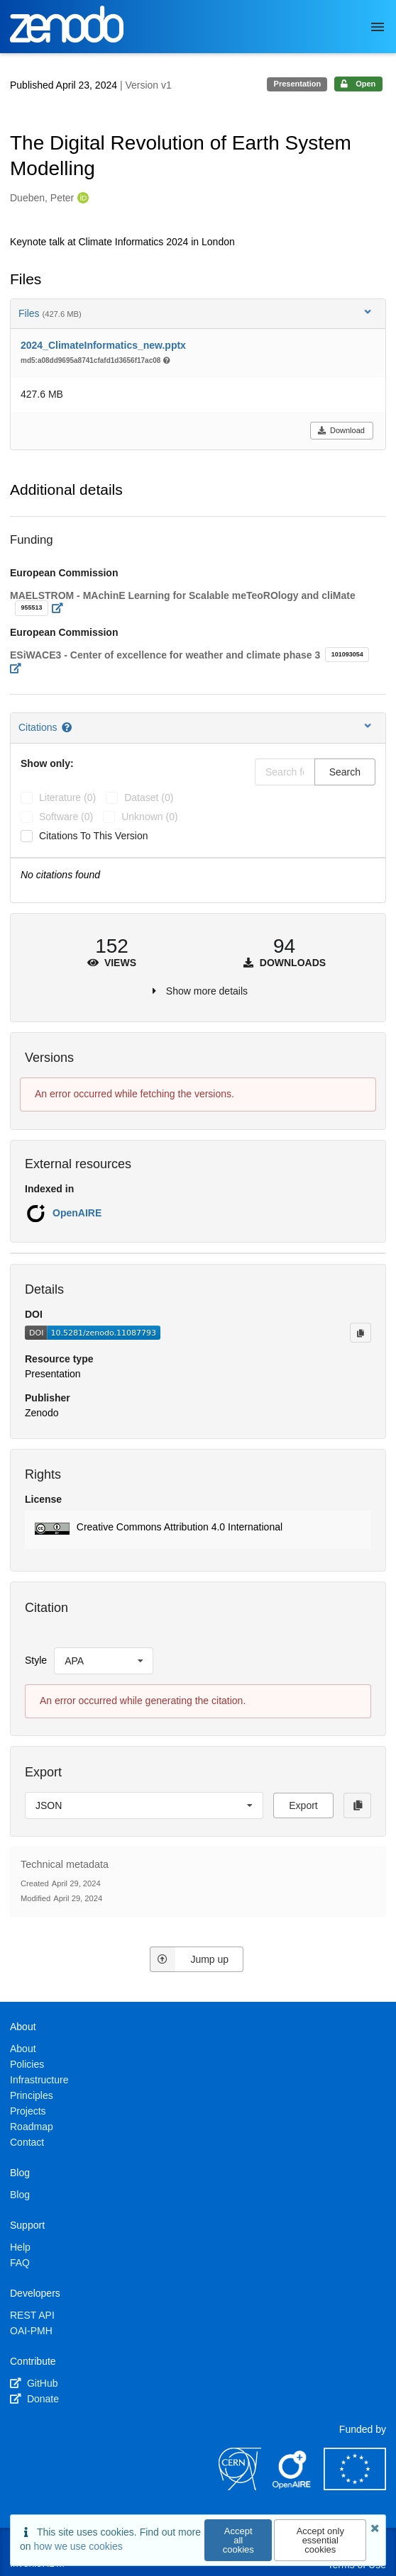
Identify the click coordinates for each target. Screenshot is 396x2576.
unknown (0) (149, 816)
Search (345, 772)
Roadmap (31, 2126)
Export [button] (303, 1805)
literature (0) (67, 797)
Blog (20, 2194)
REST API (32, 2315)
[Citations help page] (67, 727)
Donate (34, 2398)
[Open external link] (61, 608)
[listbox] (103, 1660)
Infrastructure (39, 2079)
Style (36, 1660)
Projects (28, 2111)
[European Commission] (355, 2486)
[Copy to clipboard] (360, 1333)
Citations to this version (93, 835)
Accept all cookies (238, 2540)
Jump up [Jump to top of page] (189, 1959)
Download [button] (341, 430)
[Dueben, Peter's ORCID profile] (81, 198)
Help (20, 2247)
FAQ (20, 2262)
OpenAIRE (77, 1213)
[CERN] (240, 2486)
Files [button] (196, 313)
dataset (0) (148, 797)
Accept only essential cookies (320, 2540)
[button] (198, 1530)
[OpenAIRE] (292, 2486)
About (23, 2048)
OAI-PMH (31, 2330)
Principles (31, 2095)
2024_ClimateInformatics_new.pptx (103, 345)
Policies (27, 2064)
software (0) (66, 816)
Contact (27, 2142)
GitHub (33, 2383)
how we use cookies (77, 2546)
